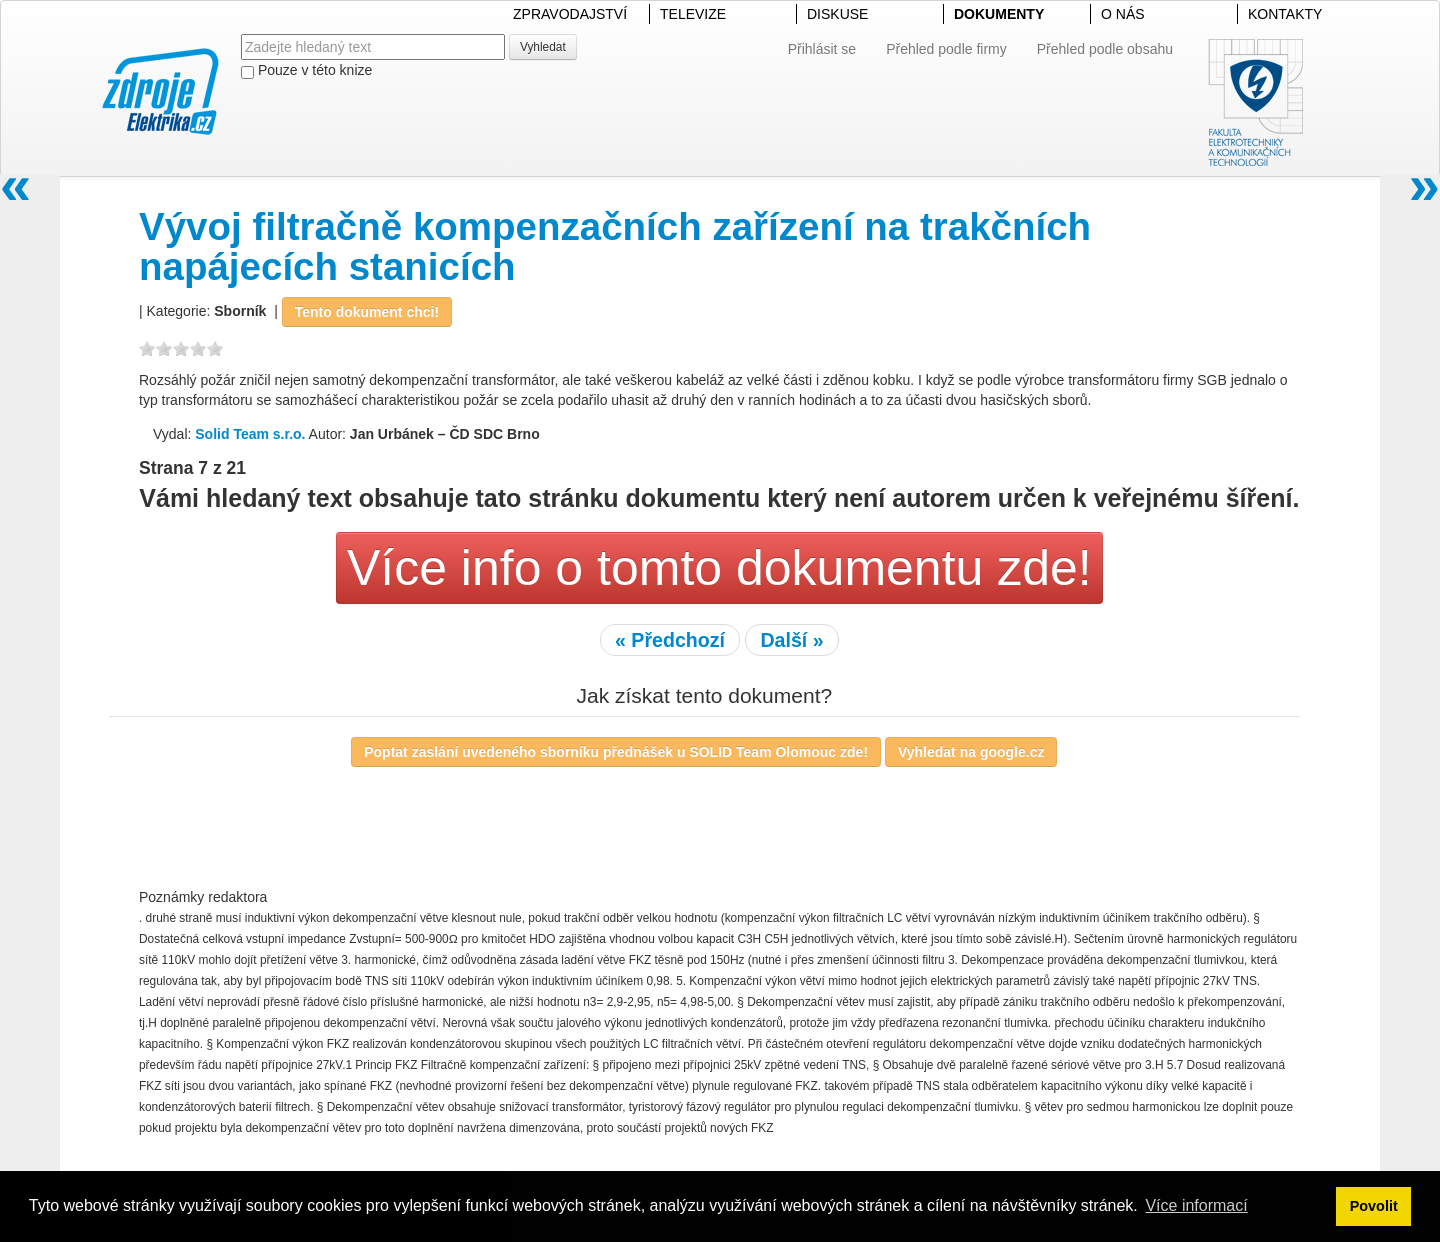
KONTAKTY (1285, 14)
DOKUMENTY (999, 14)
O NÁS (1123, 14)
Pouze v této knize (306, 70)
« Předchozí (670, 640)
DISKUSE (837, 14)
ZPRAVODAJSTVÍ (570, 14)
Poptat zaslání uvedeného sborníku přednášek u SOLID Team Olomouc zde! (616, 752)
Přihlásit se (822, 49)
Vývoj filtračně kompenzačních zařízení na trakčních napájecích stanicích (615, 246)
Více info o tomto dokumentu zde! (719, 568)
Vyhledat (543, 47)
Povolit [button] (1374, 1206)
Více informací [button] (1196, 1205)
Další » (791, 640)
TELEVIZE (693, 14)
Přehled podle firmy (946, 49)
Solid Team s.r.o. (250, 434)
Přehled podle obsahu (1105, 49)
